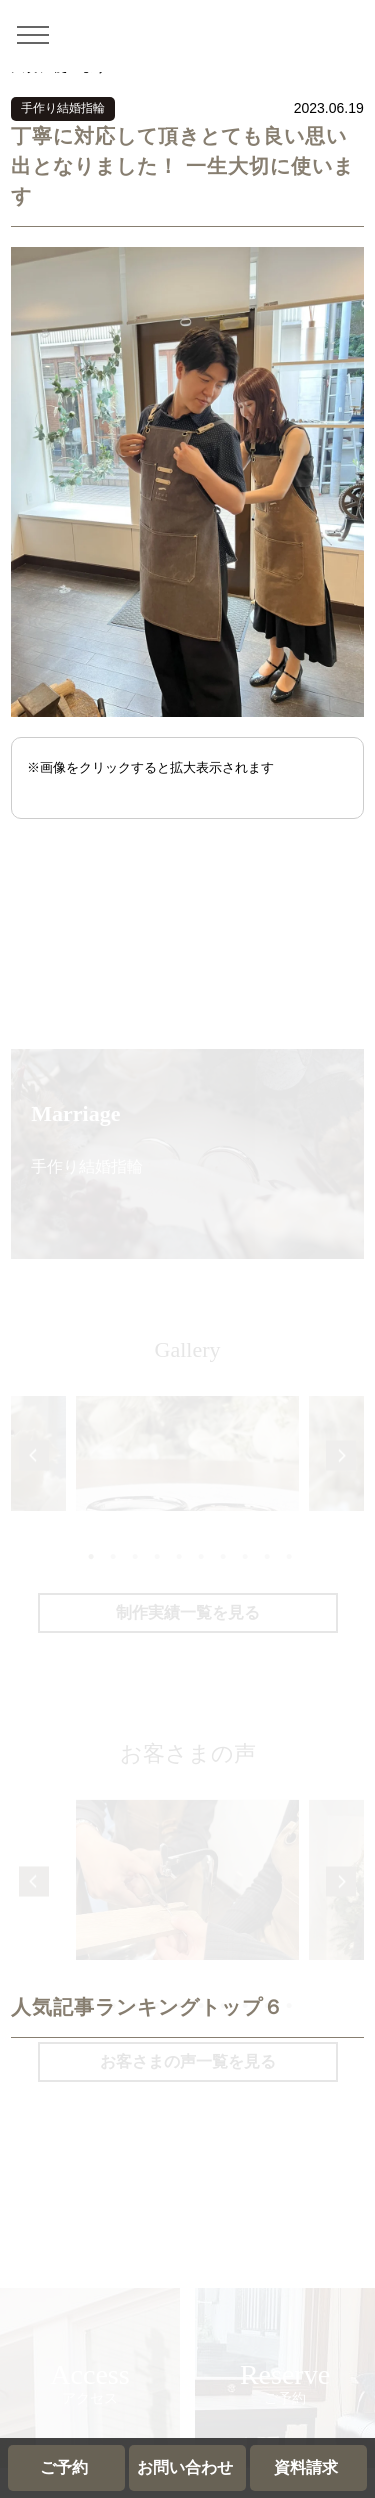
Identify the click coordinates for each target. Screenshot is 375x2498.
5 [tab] (178, 1554)
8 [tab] (244, 1554)
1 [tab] (90, 1554)
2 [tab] (112, 1554)
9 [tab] (266, 1554)
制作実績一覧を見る (188, 1612)
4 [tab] (156, 1554)
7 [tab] (222, 1554)
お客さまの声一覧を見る (188, 2061)
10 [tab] (288, 1554)
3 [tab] (134, 1554)
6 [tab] (200, 1554)
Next (341, 1455)
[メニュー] (40, 34)
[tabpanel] (187, 1507)
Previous (33, 1455)
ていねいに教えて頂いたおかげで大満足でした (187, 1932)
